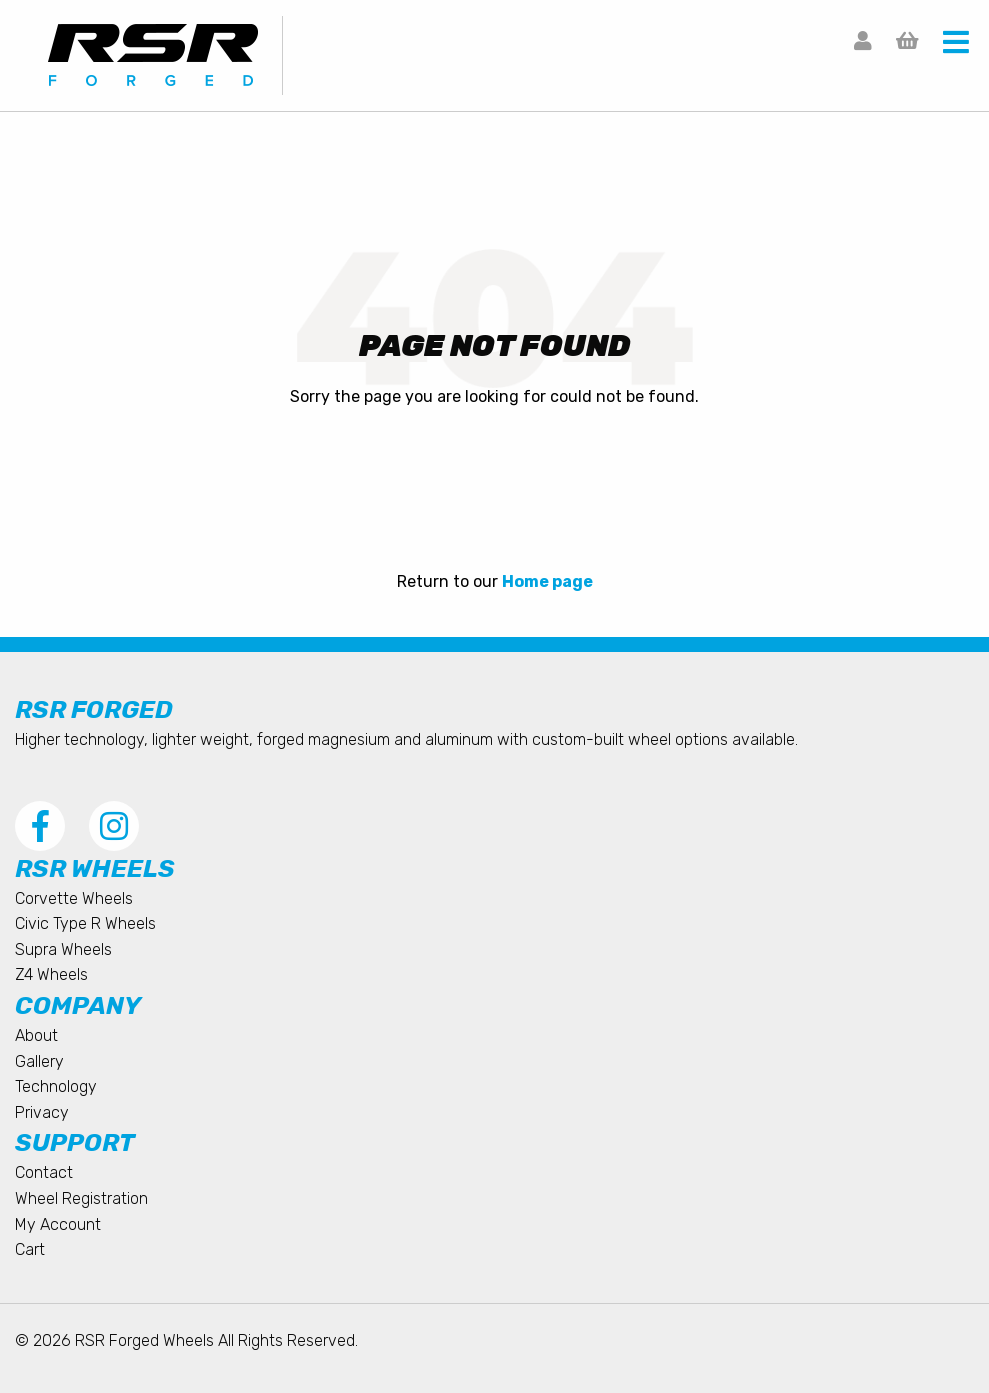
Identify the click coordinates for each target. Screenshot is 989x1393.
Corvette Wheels (74, 898)
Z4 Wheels (51, 974)
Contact (44, 1172)
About (36, 1035)
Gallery (39, 1061)
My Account (58, 1224)
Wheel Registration (81, 1198)
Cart (30, 1249)
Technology (56, 1086)
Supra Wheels (63, 949)
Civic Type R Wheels (85, 923)
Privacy (42, 1112)
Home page (547, 581)
